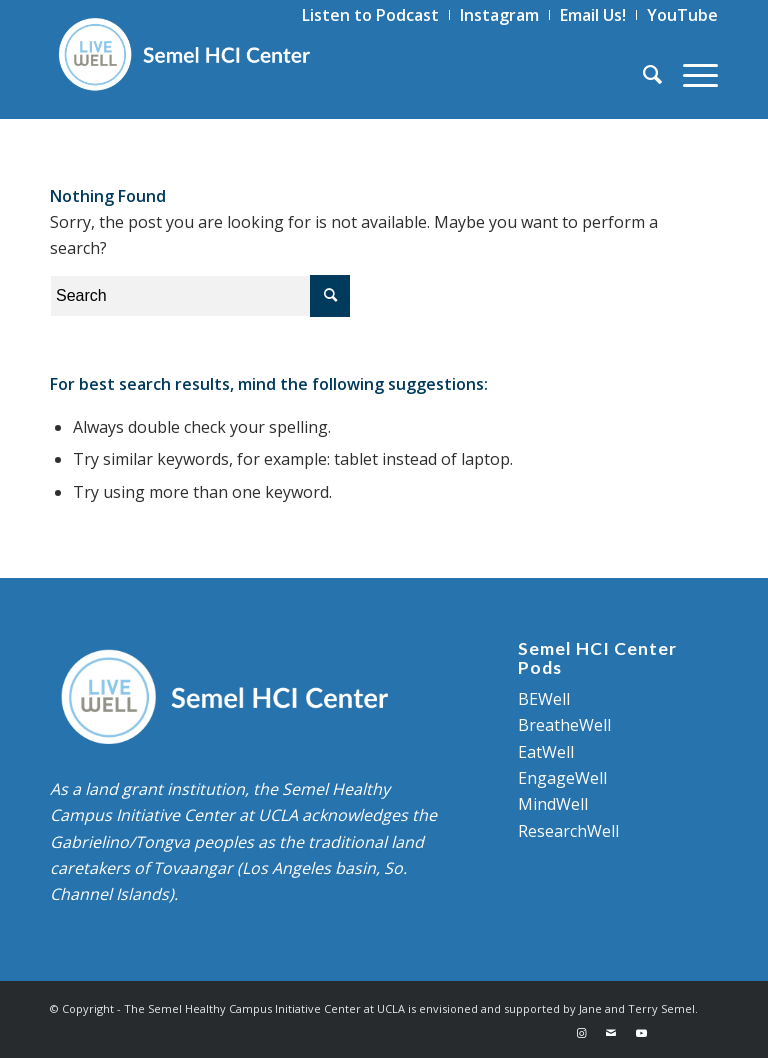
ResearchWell (568, 831)
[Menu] (690, 74)
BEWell (544, 699)
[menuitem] (371, 15)
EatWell (546, 752)
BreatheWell (564, 725)
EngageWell (562, 778)
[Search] (643, 74)
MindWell (553, 804)
